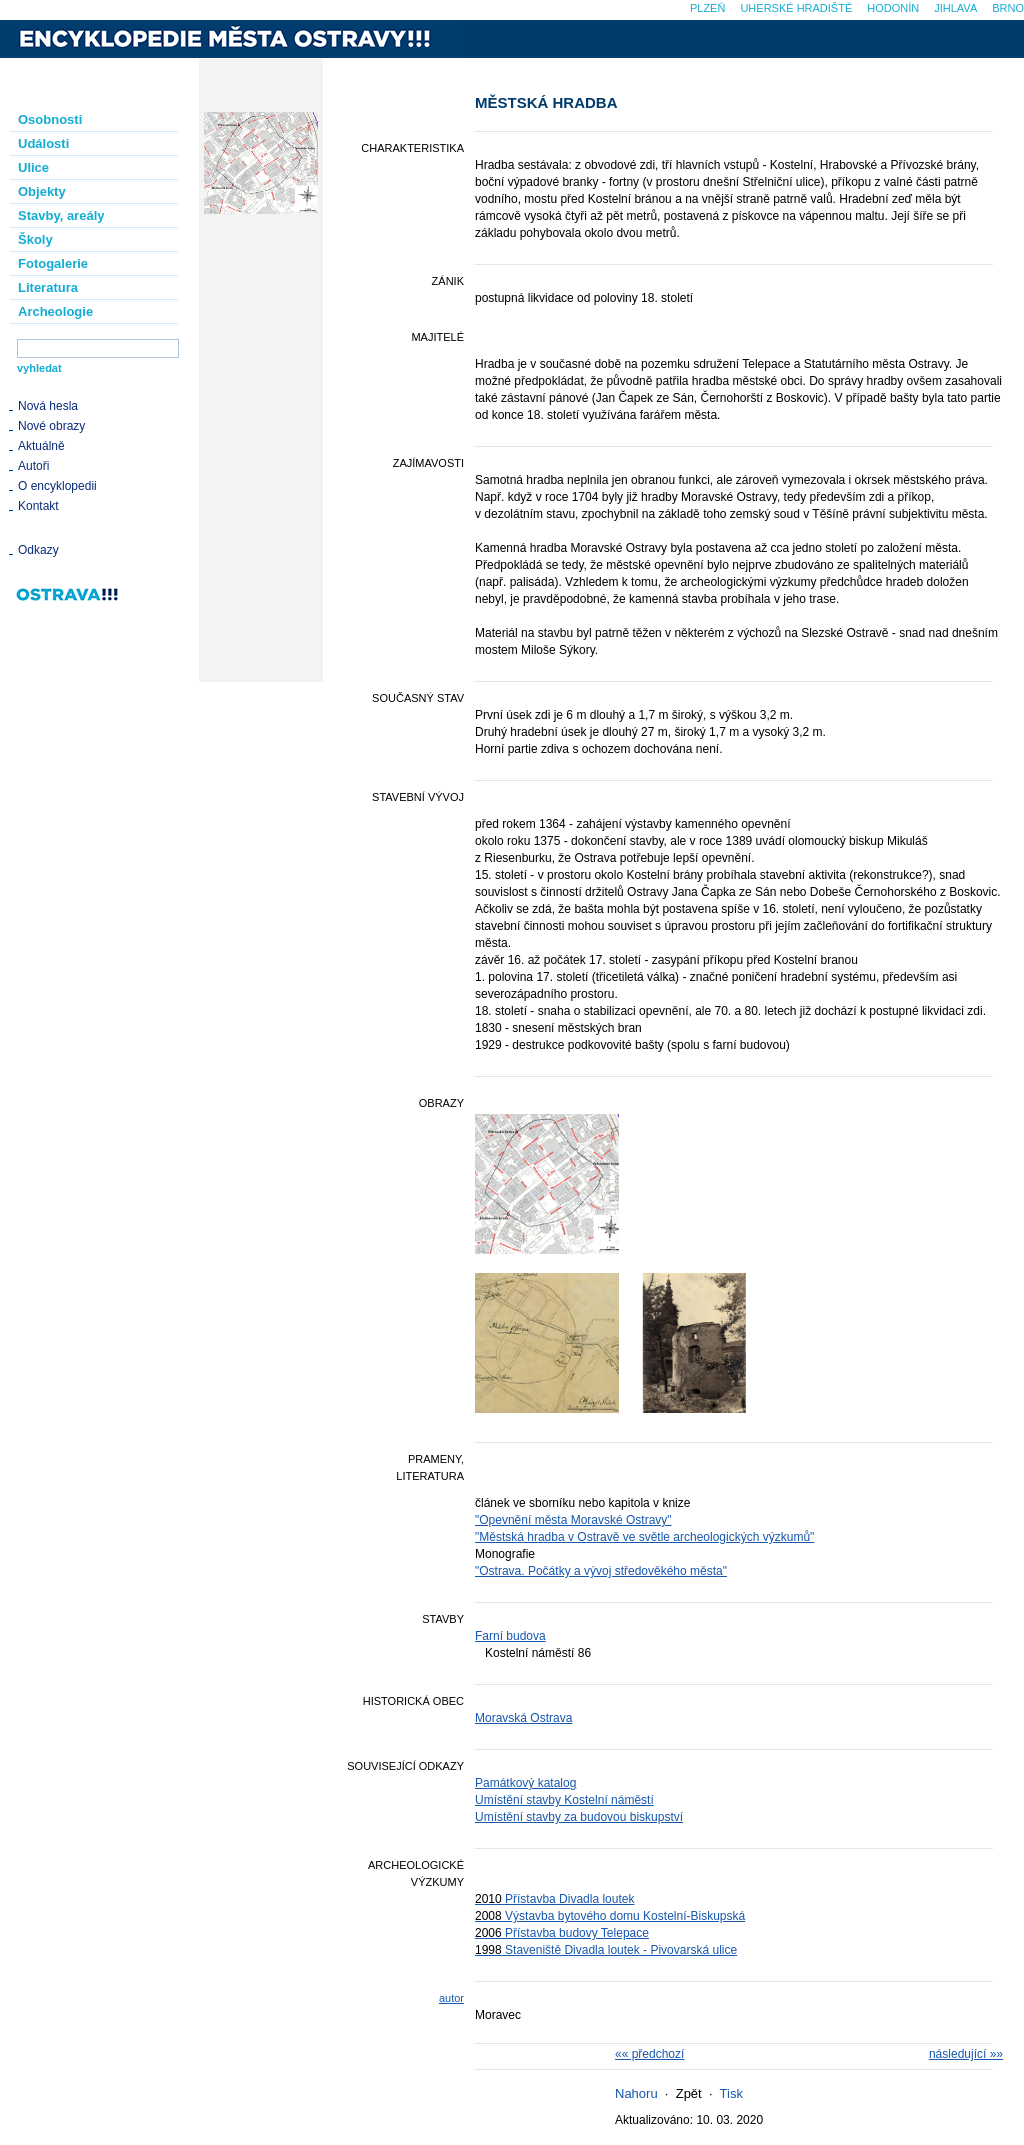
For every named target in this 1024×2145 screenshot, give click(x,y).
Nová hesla (48, 406)
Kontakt (38, 506)
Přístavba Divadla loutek (554, 1899)
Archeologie (55, 311)
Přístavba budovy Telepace (562, 1933)
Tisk (731, 2093)
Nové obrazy (51, 426)
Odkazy (38, 550)
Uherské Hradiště (796, 8)
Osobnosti (50, 119)
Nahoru (636, 2093)
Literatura (48, 287)
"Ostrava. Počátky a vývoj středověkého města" (601, 1571)
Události (43, 143)
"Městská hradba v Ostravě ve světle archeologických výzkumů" (644, 1537)
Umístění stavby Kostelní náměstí (564, 1800)
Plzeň (707, 8)
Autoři (33, 466)
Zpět (689, 2093)
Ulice (33, 167)
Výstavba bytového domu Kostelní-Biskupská (610, 1916)
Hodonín (893, 8)
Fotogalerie (53, 263)
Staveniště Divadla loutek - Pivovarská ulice (606, 1950)
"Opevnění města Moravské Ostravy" (573, 1520)
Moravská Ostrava (523, 1718)
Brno (1008, 8)
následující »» (966, 2054)
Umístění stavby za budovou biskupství (579, 1817)
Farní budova (510, 1636)
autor (451, 1998)
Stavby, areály (61, 215)
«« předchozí (649, 2054)
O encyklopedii (57, 486)
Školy (35, 239)
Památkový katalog (525, 1783)
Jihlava (955, 8)
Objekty (42, 191)
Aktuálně (41, 446)
